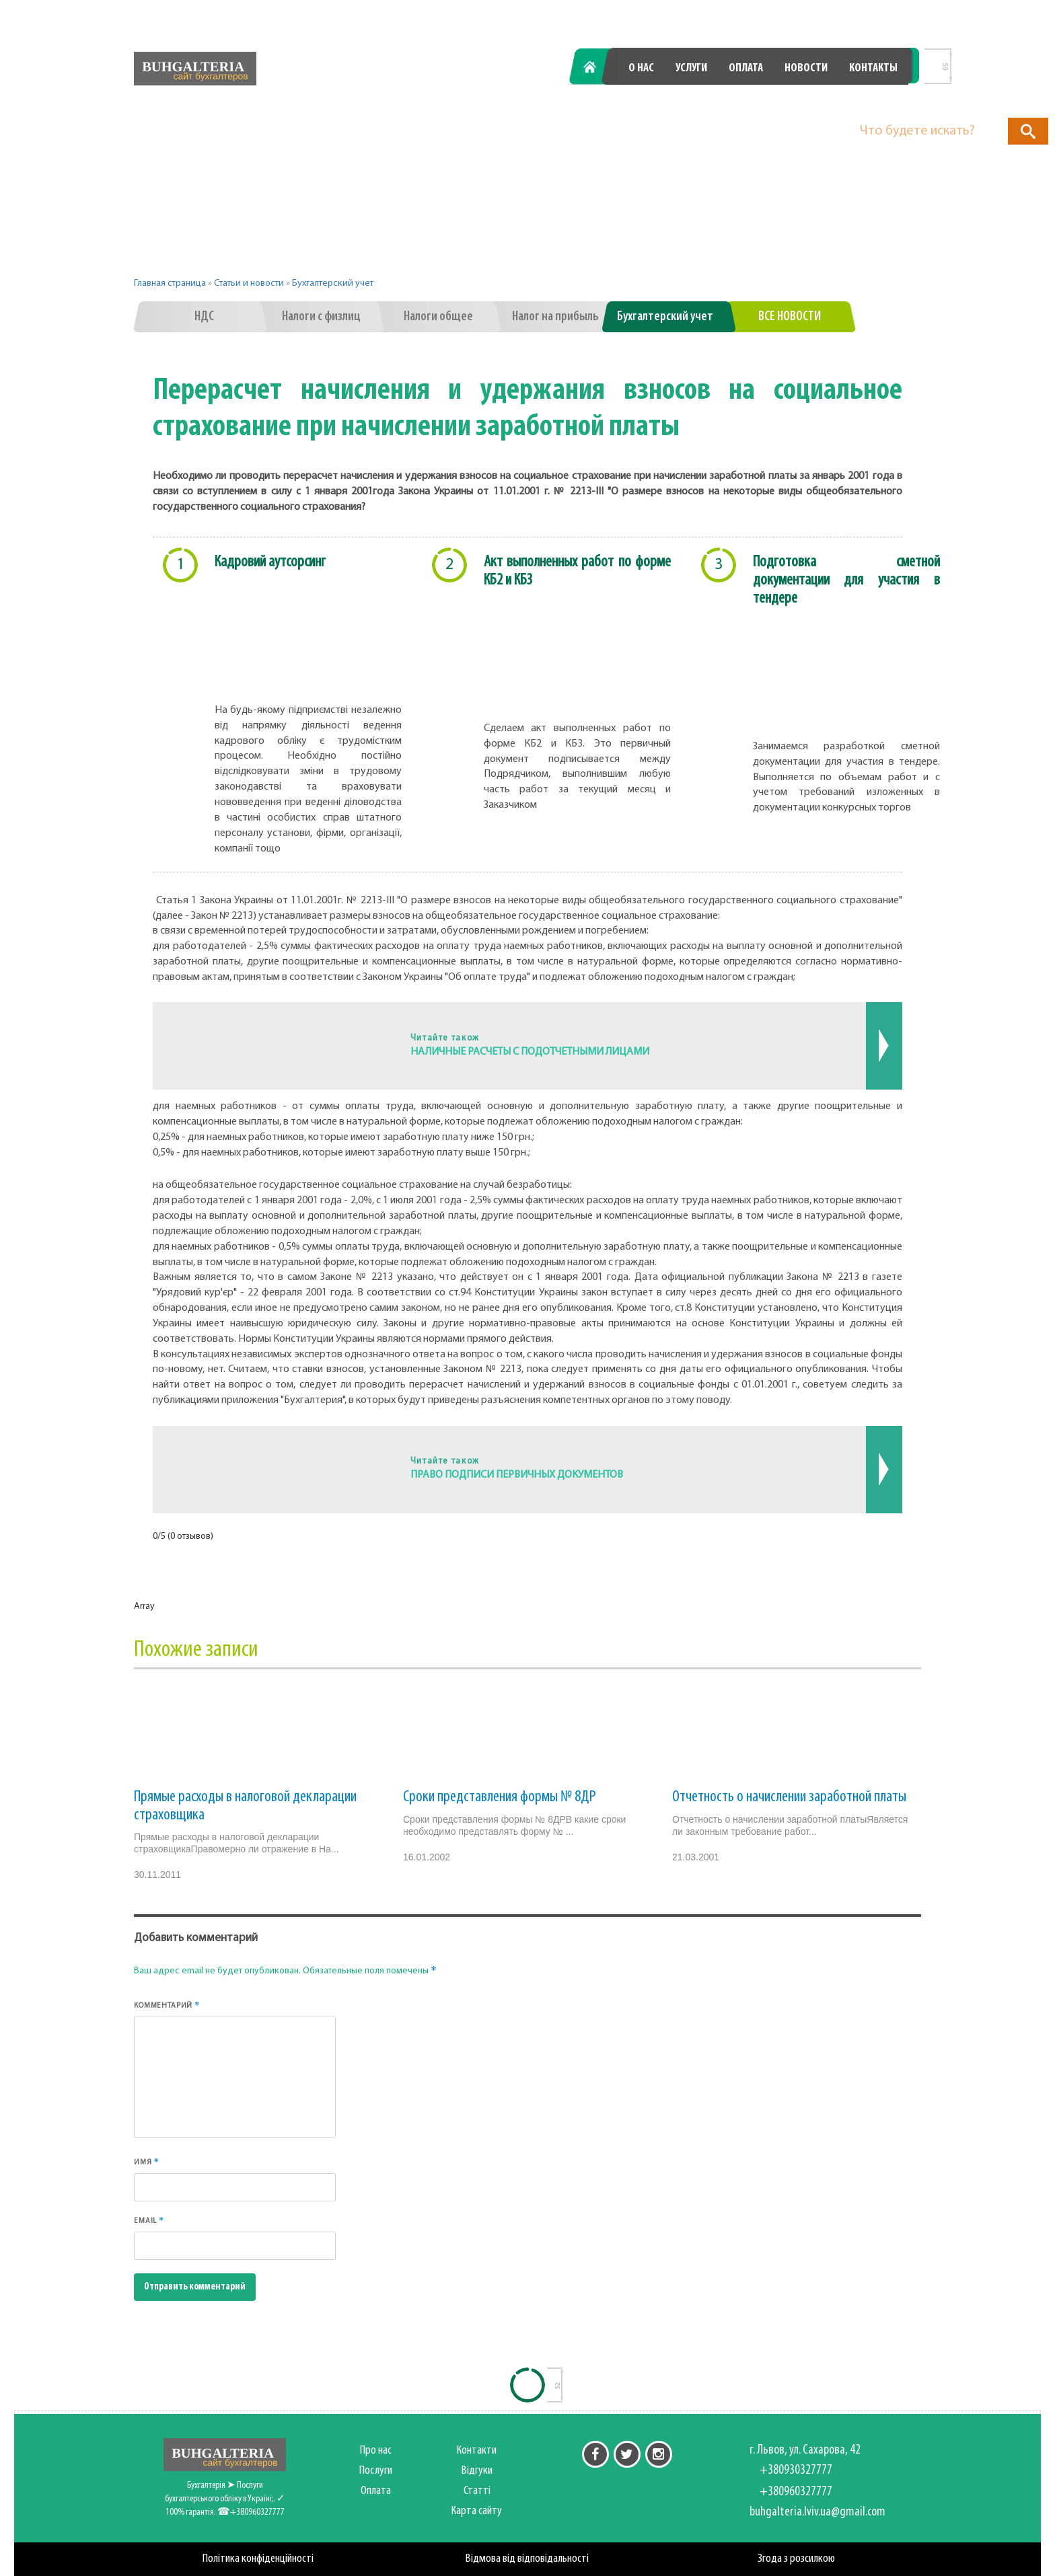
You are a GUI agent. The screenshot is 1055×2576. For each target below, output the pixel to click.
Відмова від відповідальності (527, 2558)
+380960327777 (834, 102)
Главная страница (170, 283)
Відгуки (477, 2470)
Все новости (789, 317)
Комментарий (167, 2005)
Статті (477, 2491)
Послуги (375, 2470)
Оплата (746, 68)
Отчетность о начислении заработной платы (789, 1797)
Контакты (873, 68)
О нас (641, 68)
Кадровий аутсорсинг (270, 562)
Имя (146, 2161)
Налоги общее (438, 317)
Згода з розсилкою (796, 2558)
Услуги (691, 68)
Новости (806, 68)
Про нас (376, 2450)
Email (149, 2220)
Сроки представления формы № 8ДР (499, 1797)
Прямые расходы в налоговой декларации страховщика (245, 1806)
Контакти (477, 2450)
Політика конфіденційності (258, 2558)
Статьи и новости (249, 283)
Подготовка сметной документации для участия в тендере (846, 580)
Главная (597, 68)
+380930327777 (659, 102)
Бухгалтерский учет (332, 283)
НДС (204, 317)
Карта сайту (476, 2511)
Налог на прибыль (555, 317)
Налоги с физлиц (321, 317)
